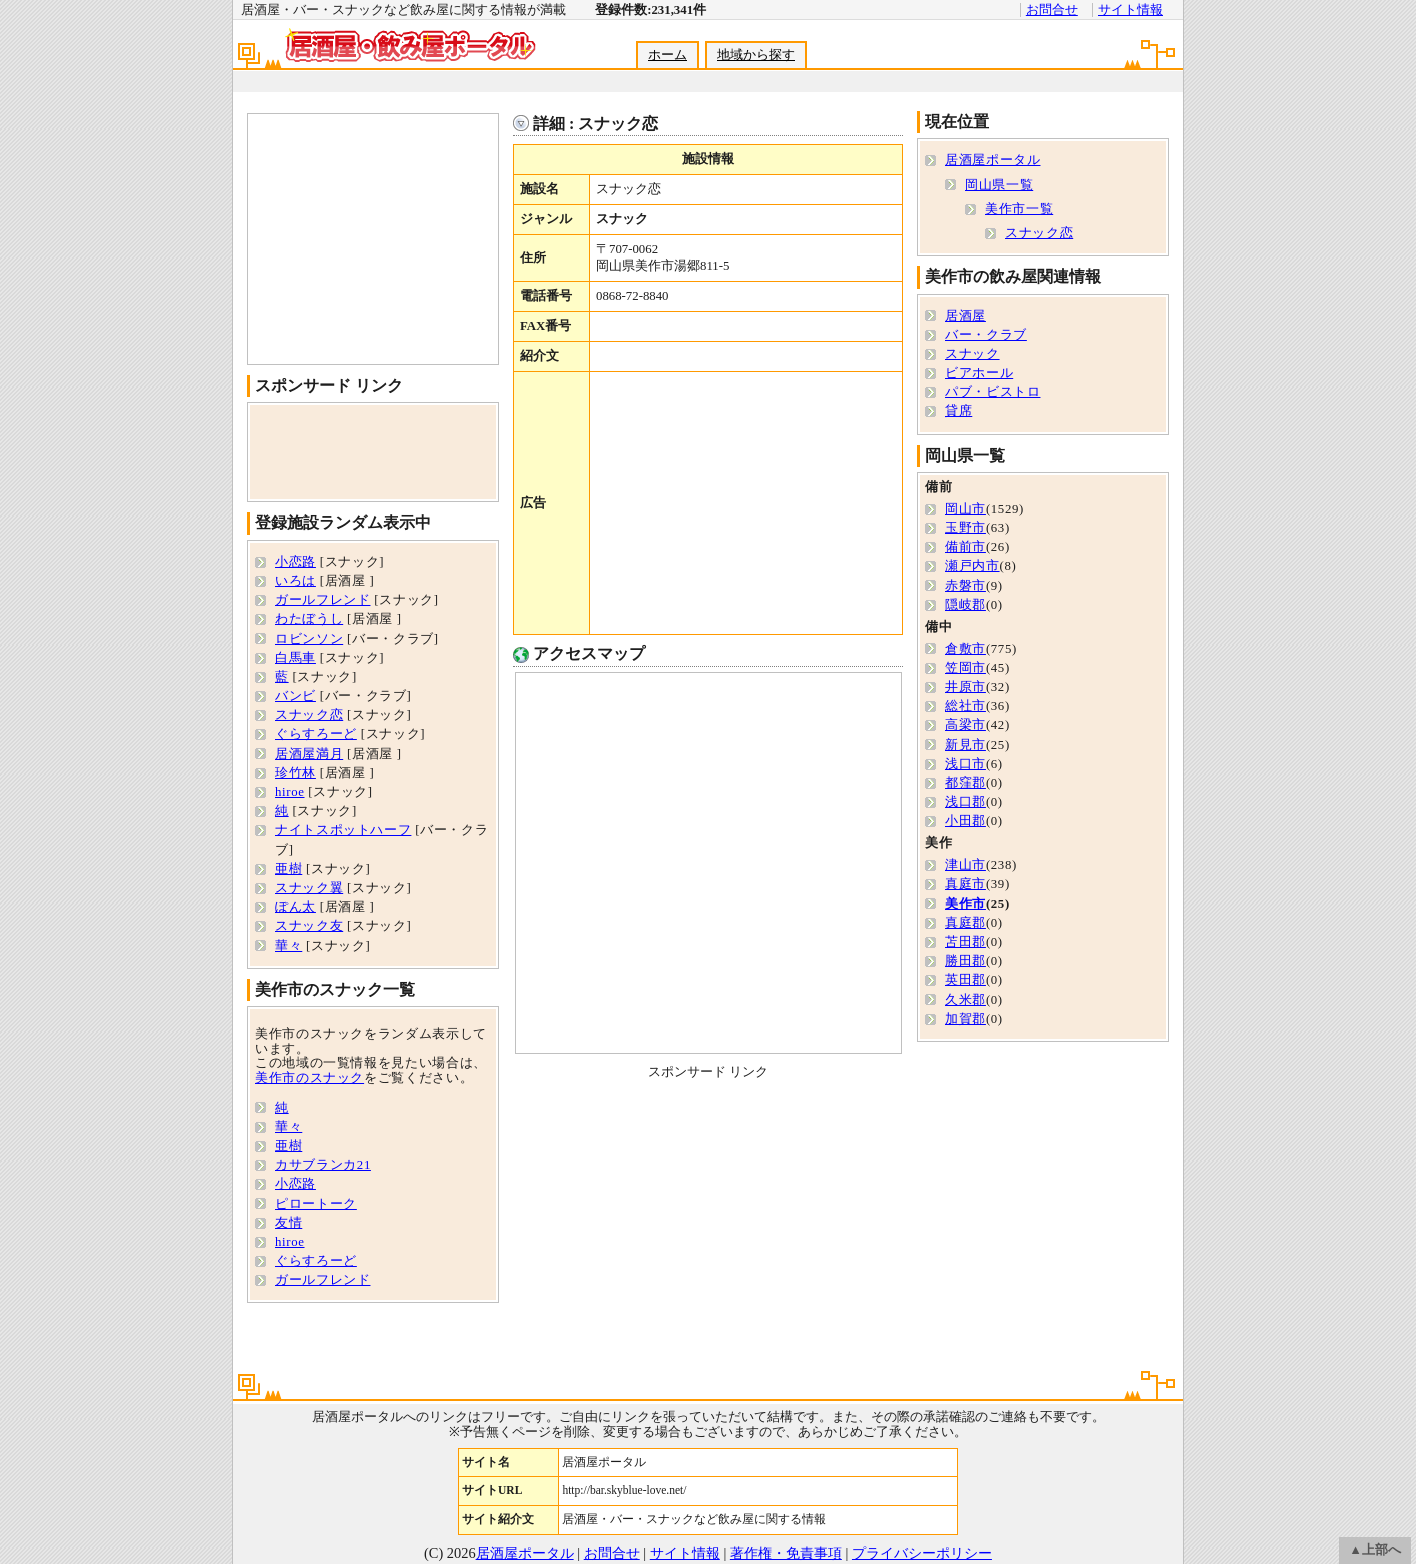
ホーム (667, 55)
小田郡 (965, 821)
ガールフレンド (322, 600)
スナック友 (309, 926)
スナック (972, 354)
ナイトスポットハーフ (343, 830)
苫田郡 (965, 942)
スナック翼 (309, 888)
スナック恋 (309, 715)
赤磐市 (965, 586)
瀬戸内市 (972, 566)
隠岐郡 (965, 605)
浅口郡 (965, 802)
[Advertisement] (707, 81)
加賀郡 (965, 1019)
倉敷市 (965, 649)
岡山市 (965, 509)
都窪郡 (965, 783)
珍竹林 (295, 773)
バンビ (295, 696)
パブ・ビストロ (992, 392)
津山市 (965, 865)
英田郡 (965, 980)
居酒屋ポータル (992, 160)
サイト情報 (1130, 10)
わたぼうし (309, 619)
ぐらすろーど (316, 734)
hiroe (290, 792)
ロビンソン (309, 639)
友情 (288, 1223)
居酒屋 (965, 316)
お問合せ (1052, 10)
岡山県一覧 (999, 185)
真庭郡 (965, 923)
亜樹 (288, 869)
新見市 (965, 745)
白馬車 (295, 658)
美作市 (965, 904)
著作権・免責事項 (786, 1553)
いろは (295, 581)
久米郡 (965, 1000)
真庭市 (965, 884)
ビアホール (979, 373)
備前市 (965, 547)
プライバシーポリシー (922, 1553)
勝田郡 (965, 961)
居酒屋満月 (309, 754)
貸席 (958, 411)
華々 (288, 946)
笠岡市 (965, 668)
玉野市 (965, 528)
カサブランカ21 (323, 1165)
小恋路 (295, 562)
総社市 (965, 706)
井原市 (965, 687)
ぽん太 (295, 907)
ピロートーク (316, 1204)
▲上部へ (1375, 1550)
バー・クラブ (986, 335)
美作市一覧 (1019, 209)
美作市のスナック (309, 1078)
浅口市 (965, 764)
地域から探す (756, 55)
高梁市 (965, 725)
